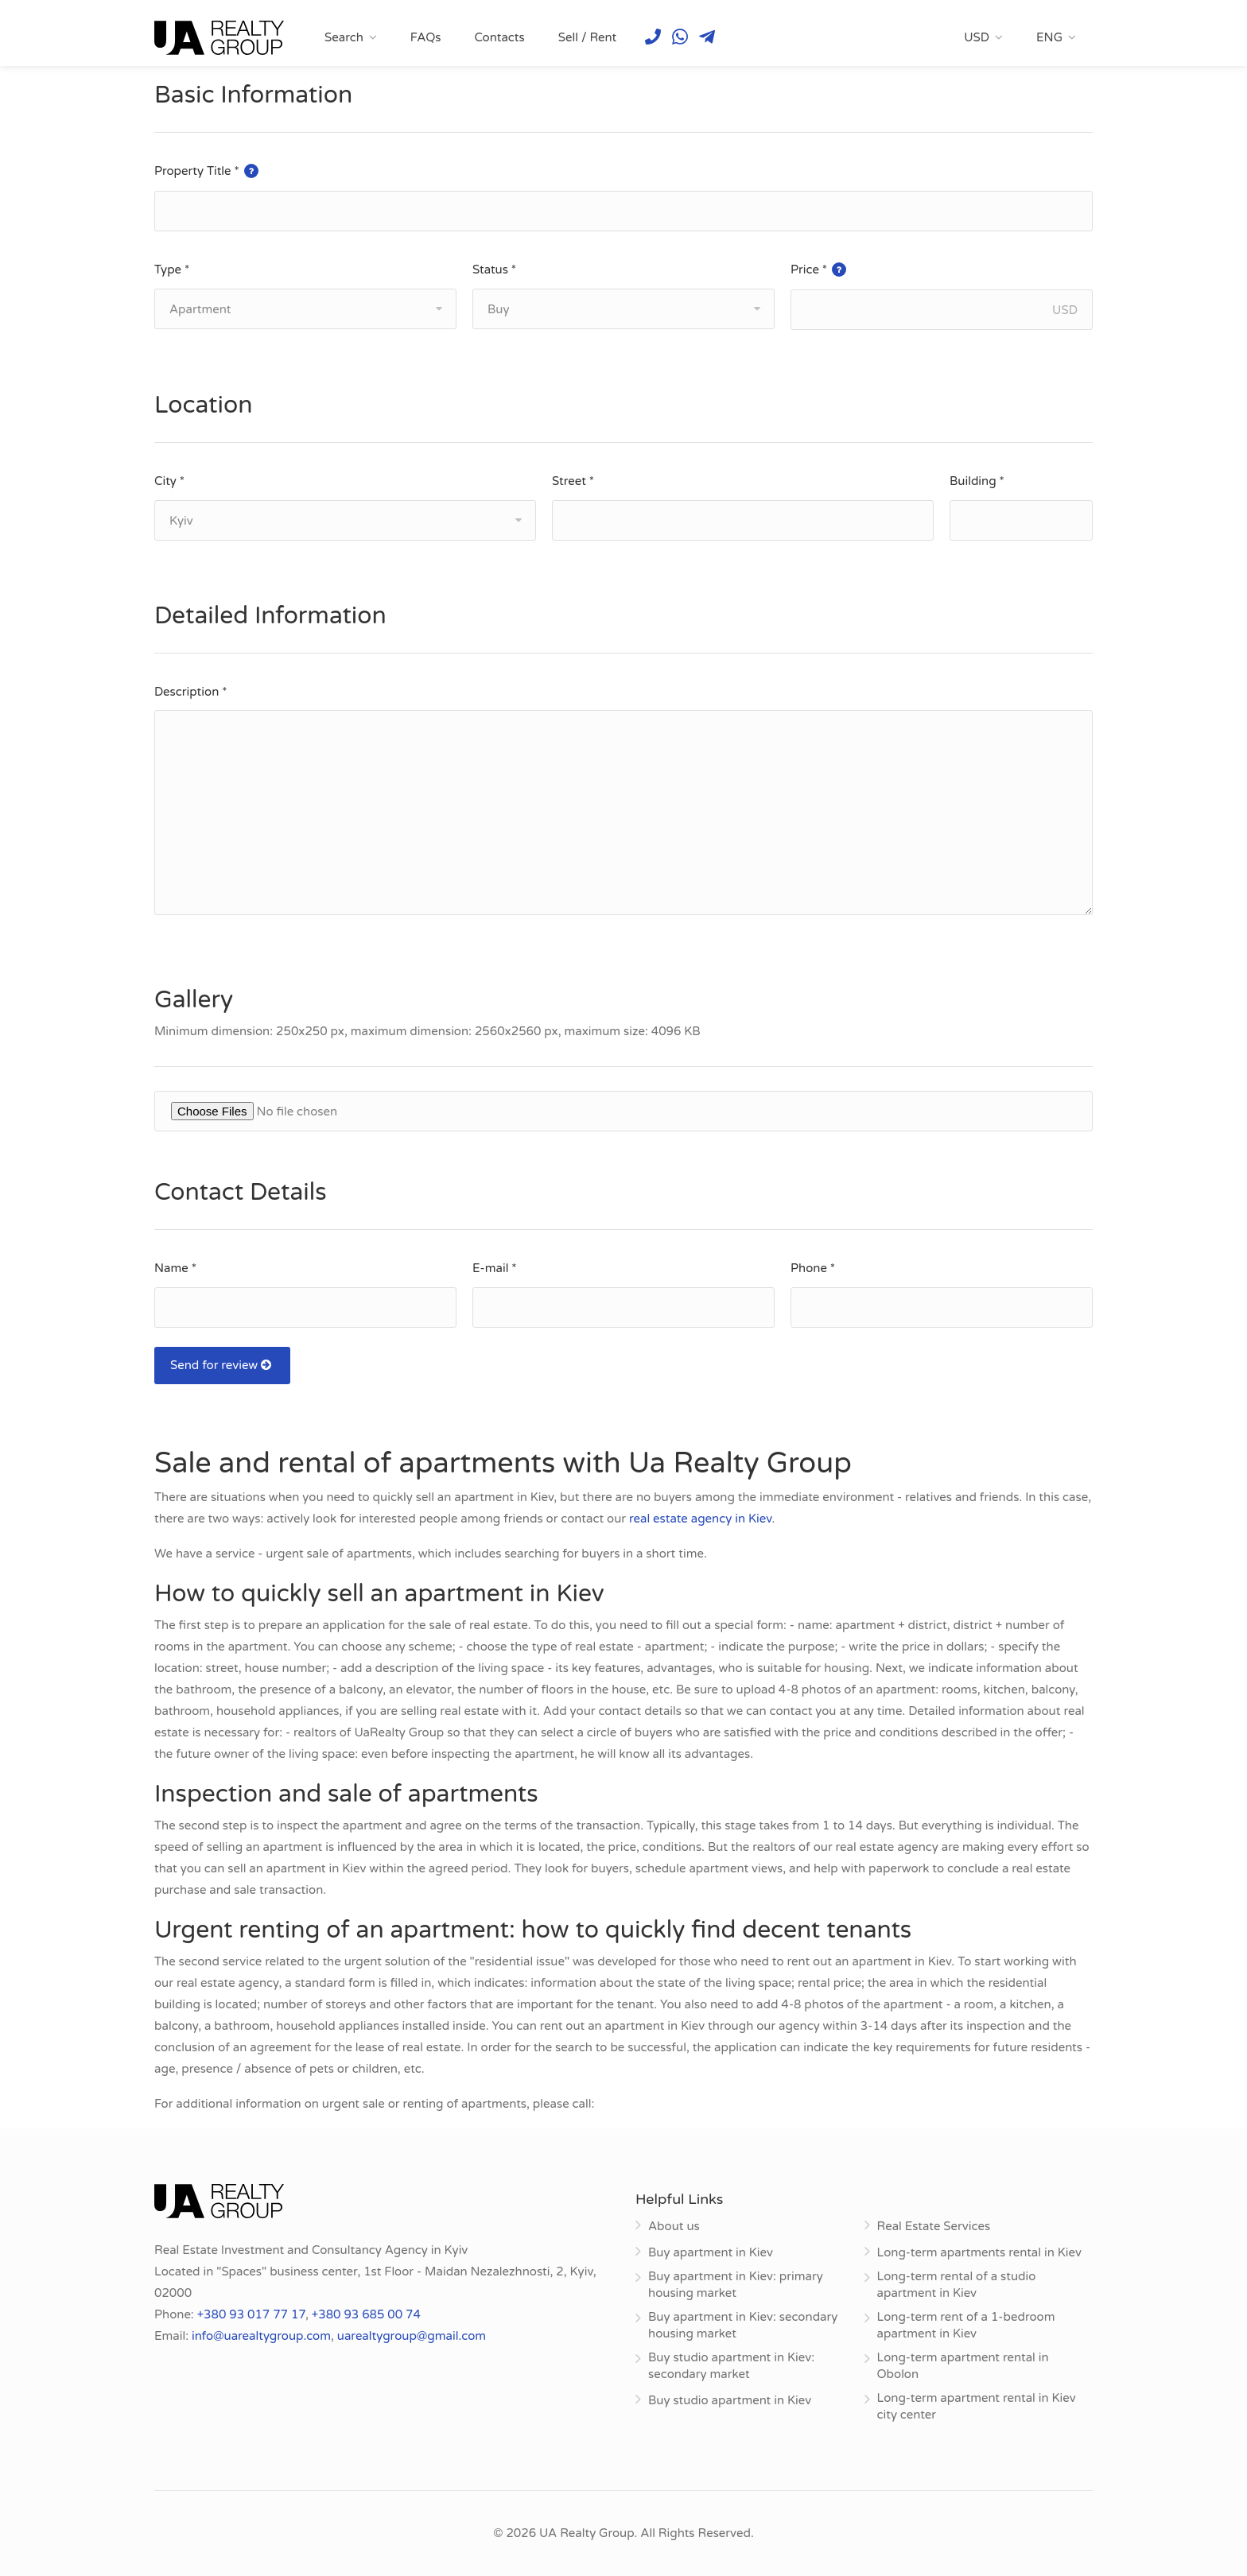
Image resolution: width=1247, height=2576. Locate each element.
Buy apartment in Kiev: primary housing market (735, 2284)
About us (674, 2226)
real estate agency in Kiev (700, 1518)
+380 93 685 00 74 (366, 2314)
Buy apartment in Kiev (710, 2252)
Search (343, 37)
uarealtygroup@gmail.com (411, 2336)
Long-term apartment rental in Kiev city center (976, 2406)
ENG (1049, 37)
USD (976, 37)
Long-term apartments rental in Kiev (979, 2252)
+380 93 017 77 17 (251, 2314)
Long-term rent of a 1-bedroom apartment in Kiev (966, 2325)
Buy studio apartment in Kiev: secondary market (731, 2365)
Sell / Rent (587, 37)
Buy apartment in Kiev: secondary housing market (742, 2325)
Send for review (222, 1365)
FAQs (425, 37)
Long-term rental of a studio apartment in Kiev (956, 2284)
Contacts (499, 37)
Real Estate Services (934, 2226)
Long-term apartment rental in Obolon (963, 2365)
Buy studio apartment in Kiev (729, 2400)
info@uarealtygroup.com (261, 2336)
